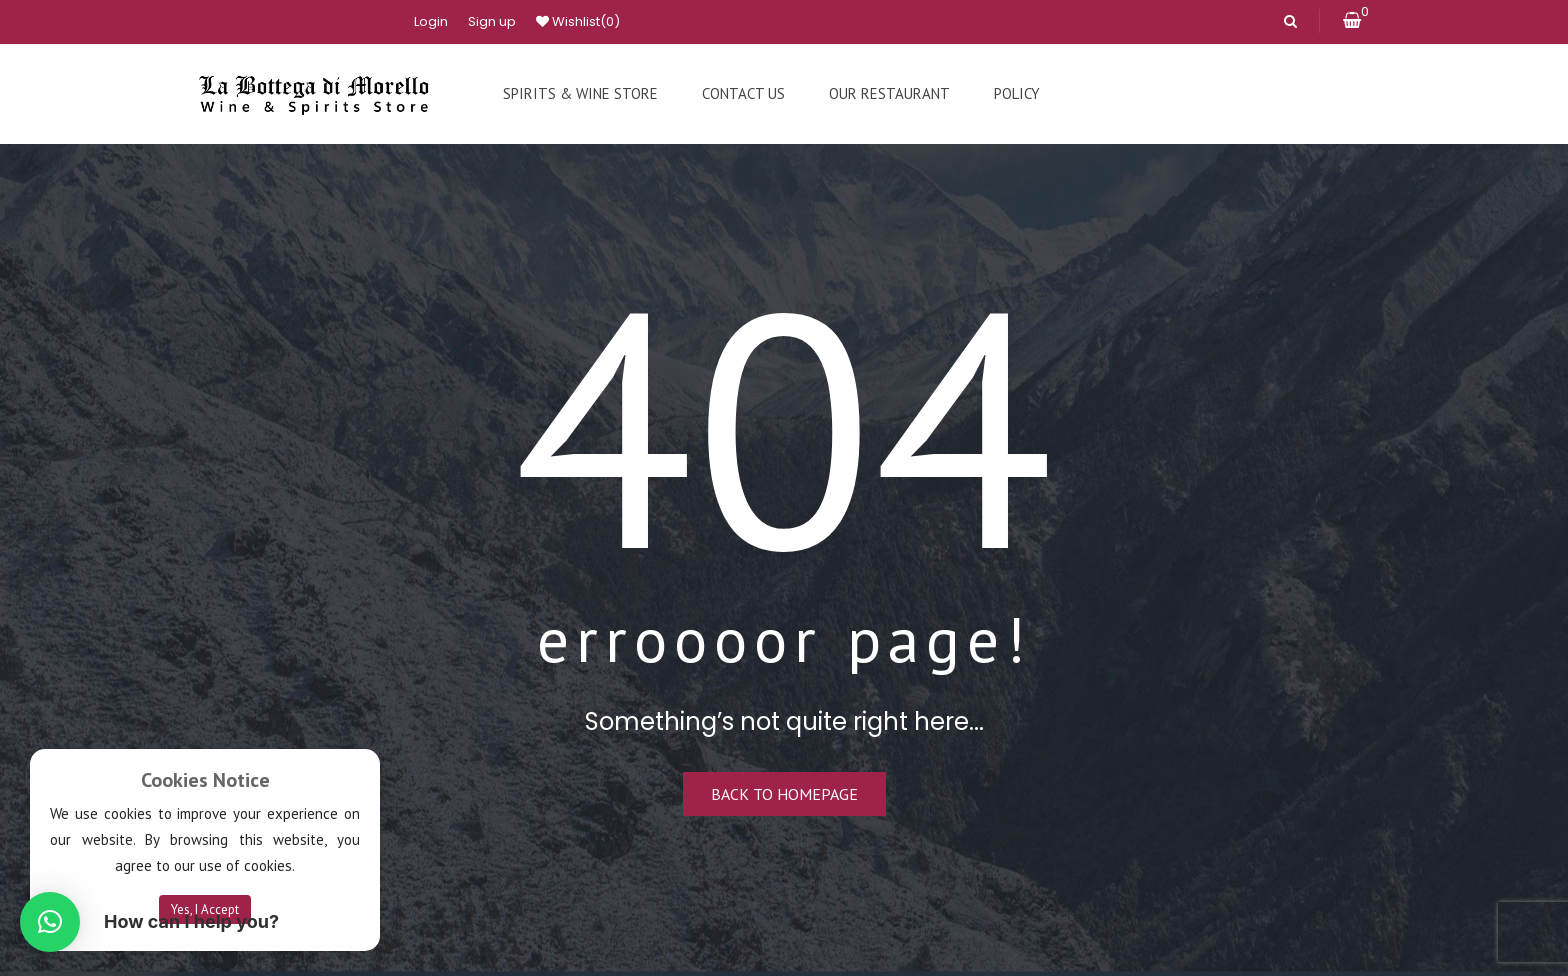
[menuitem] (580, 94)
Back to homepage (784, 794)
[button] (50, 922)
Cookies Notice (205, 780)
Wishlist (578, 22)
